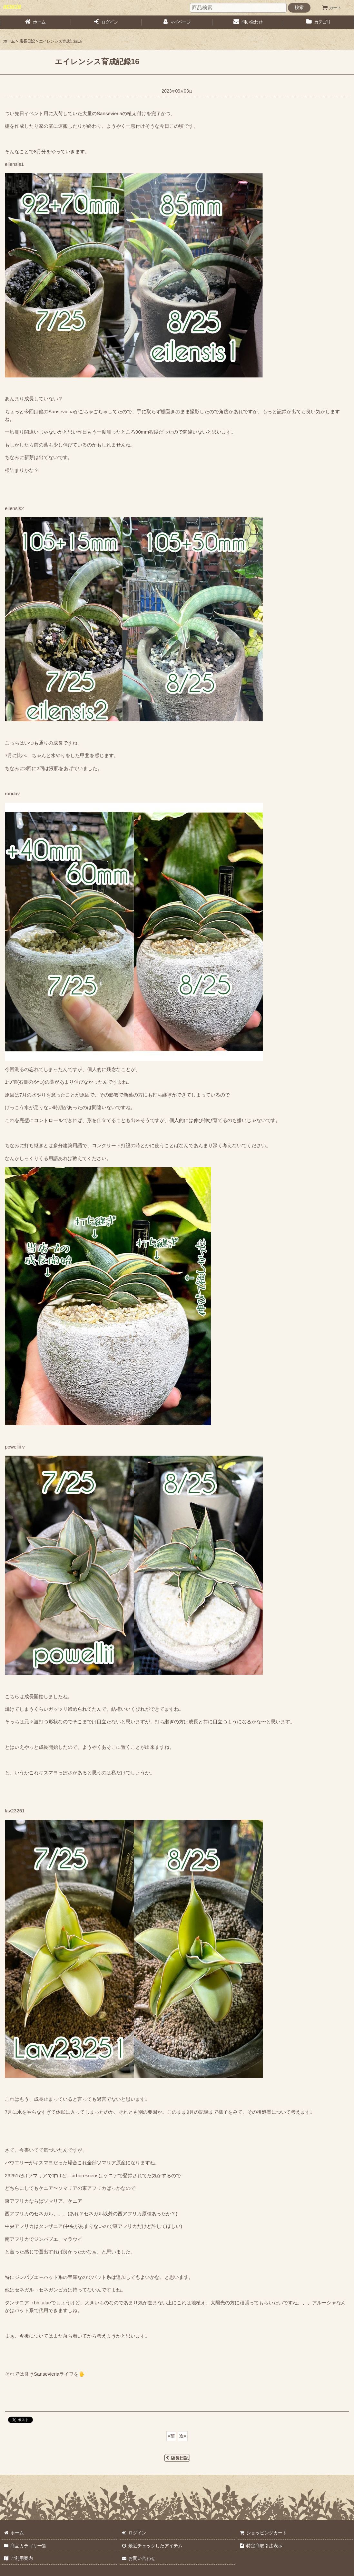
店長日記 (177, 2458)
